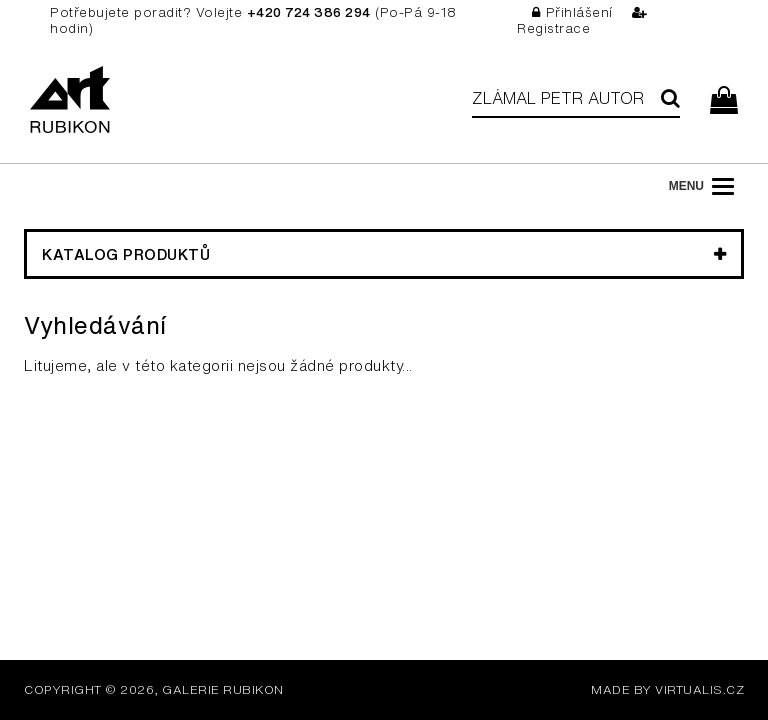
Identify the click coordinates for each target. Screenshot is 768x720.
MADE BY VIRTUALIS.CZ (667, 689)
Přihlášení (572, 12)
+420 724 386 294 (309, 12)
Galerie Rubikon (223, 689)
